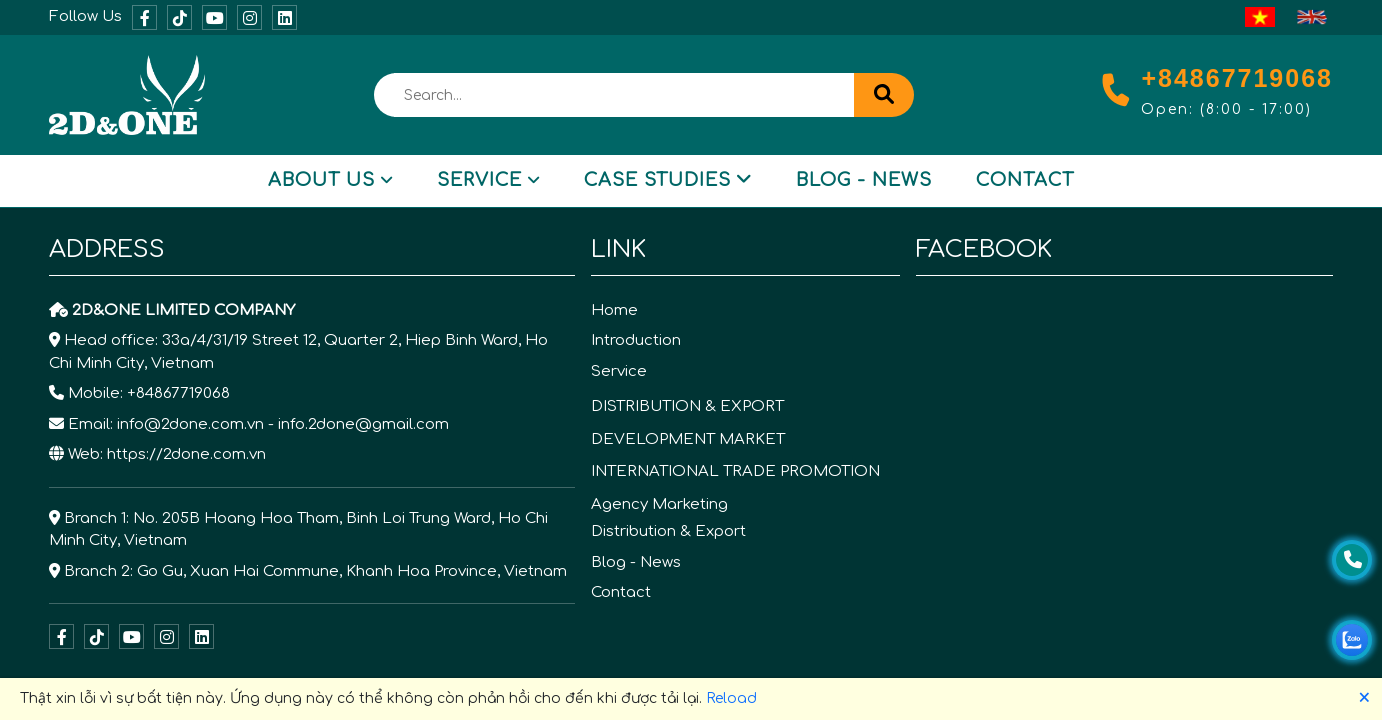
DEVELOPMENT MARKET (688, 439)
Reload (731, 698)
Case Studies (668, 180)
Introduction (636, 340)
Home (614, 310)
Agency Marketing (659, 504)
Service (488, 180)
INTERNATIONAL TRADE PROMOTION (735, 471)
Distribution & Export (668, 531)
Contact (1025, 180)
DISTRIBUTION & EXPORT (687, 406)
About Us (330, 180)
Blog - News (864, 180)
